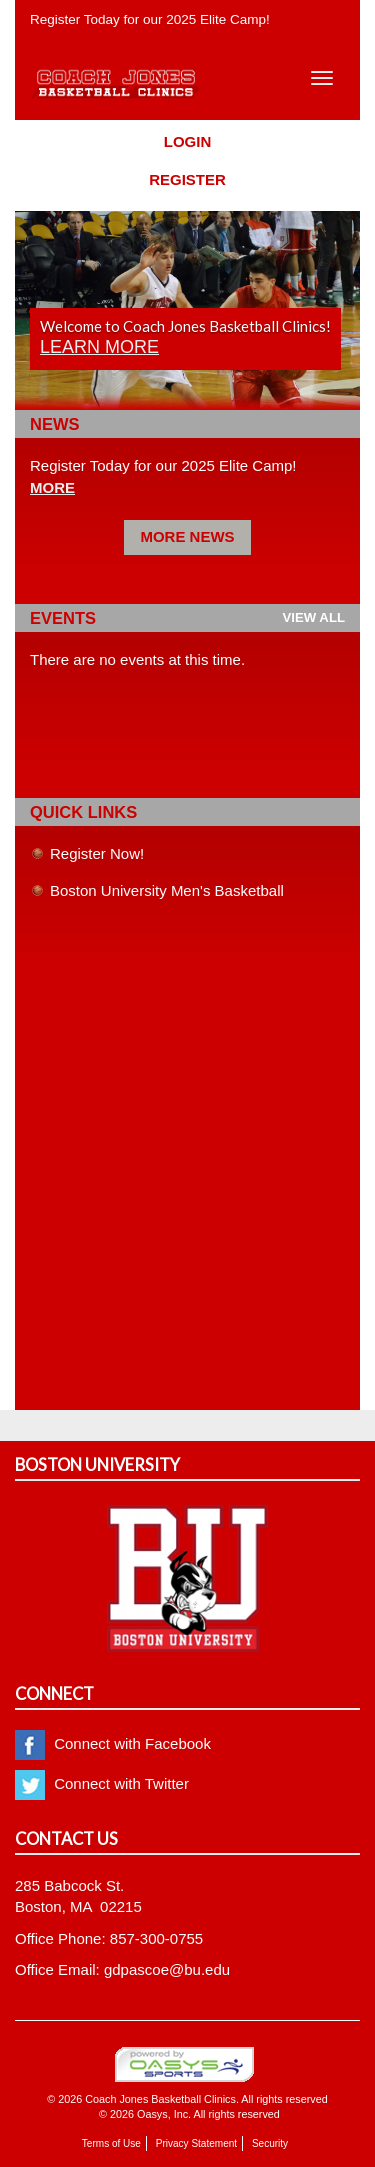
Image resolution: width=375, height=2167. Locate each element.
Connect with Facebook (113, 1743)
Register (187, 179)
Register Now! (97, 853)
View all (313, 617)
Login (188, 141)
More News (187, 536)
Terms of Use (111, 2143)
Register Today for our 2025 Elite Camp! (150, 19)
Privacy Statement (196, 2143)
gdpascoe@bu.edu (167, 1969)
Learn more (99, 347)
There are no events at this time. (137, 659)
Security (270, 2143)
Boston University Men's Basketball (167, 890)
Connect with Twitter (102, 1783)
